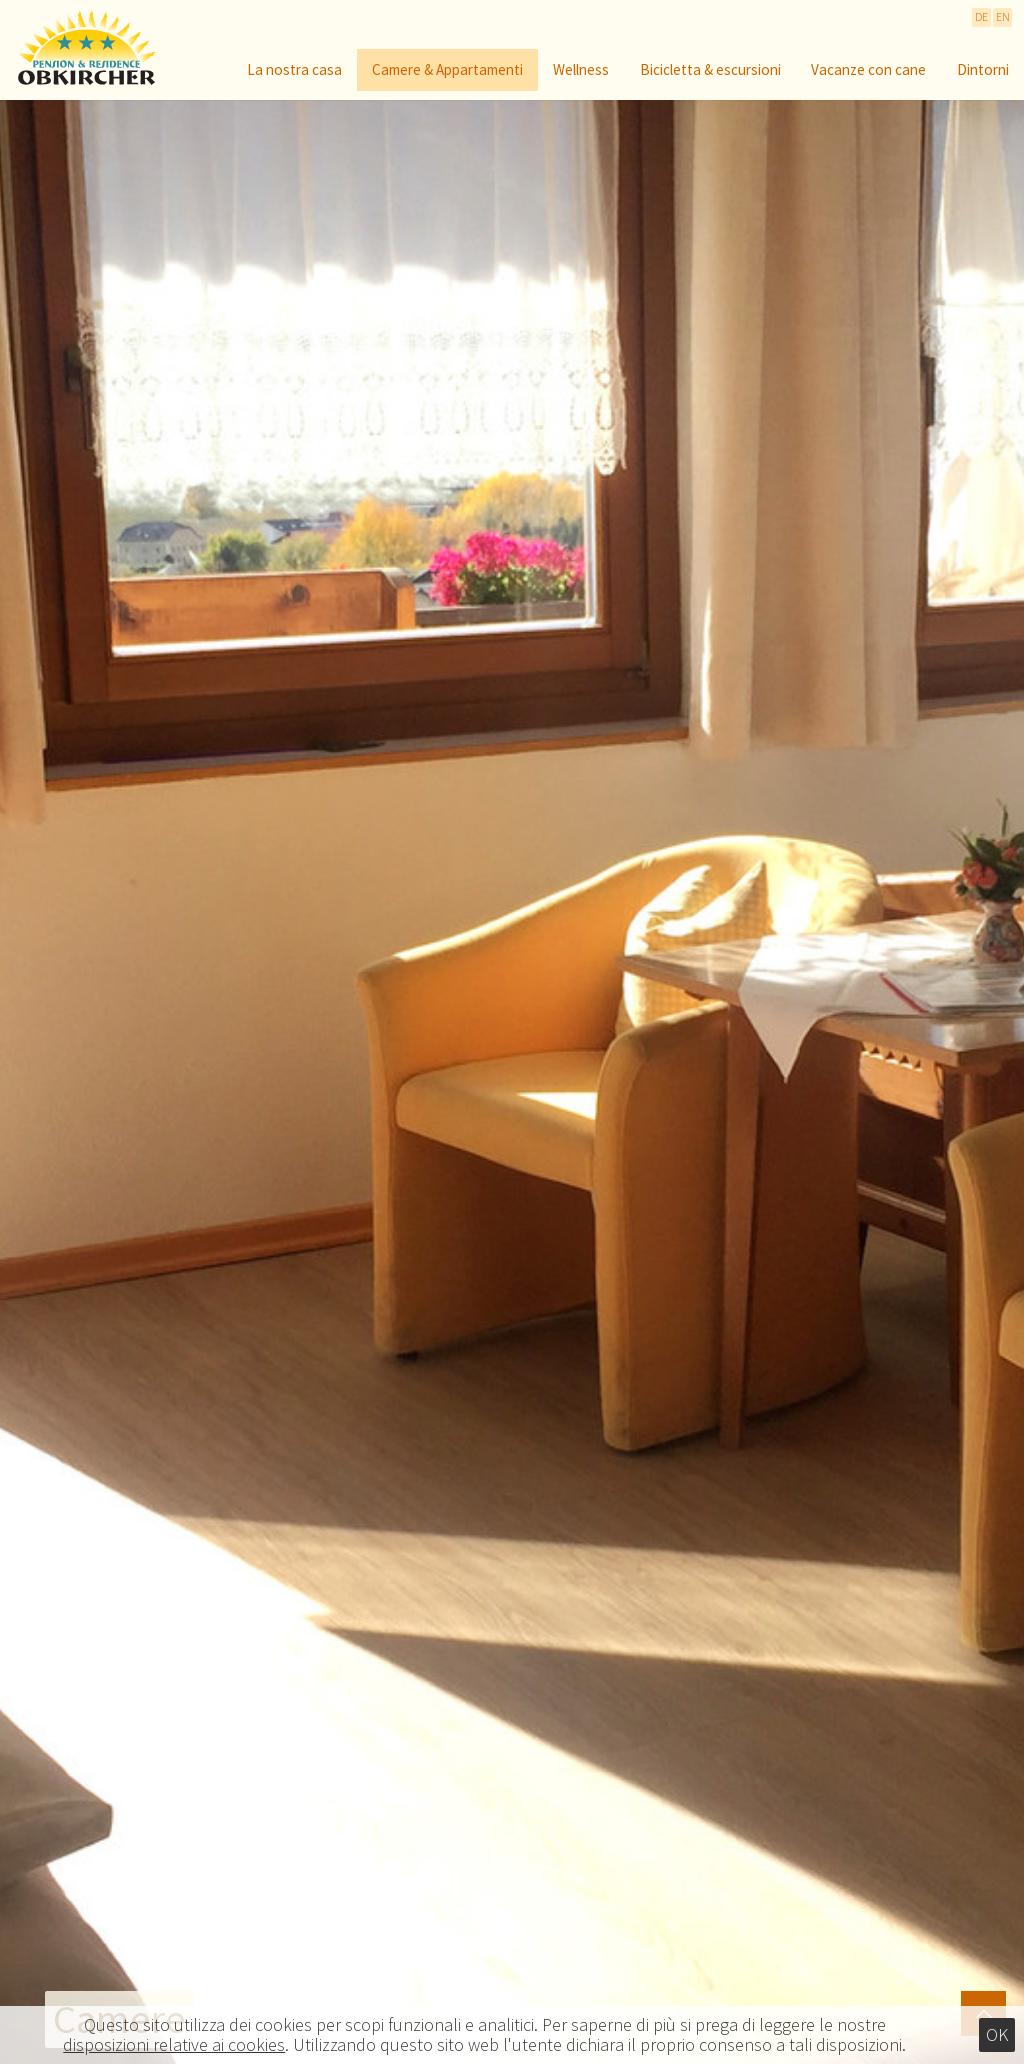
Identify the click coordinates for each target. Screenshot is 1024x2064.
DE (981, 16)
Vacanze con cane (868, 70)
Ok (997, 2034)
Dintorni (983, 70)
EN (1003, 16)
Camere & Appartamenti (447, 70)
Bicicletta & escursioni (710, 70)
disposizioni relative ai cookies (174, 2045)
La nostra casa (294, 70)
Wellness (581, 70)
